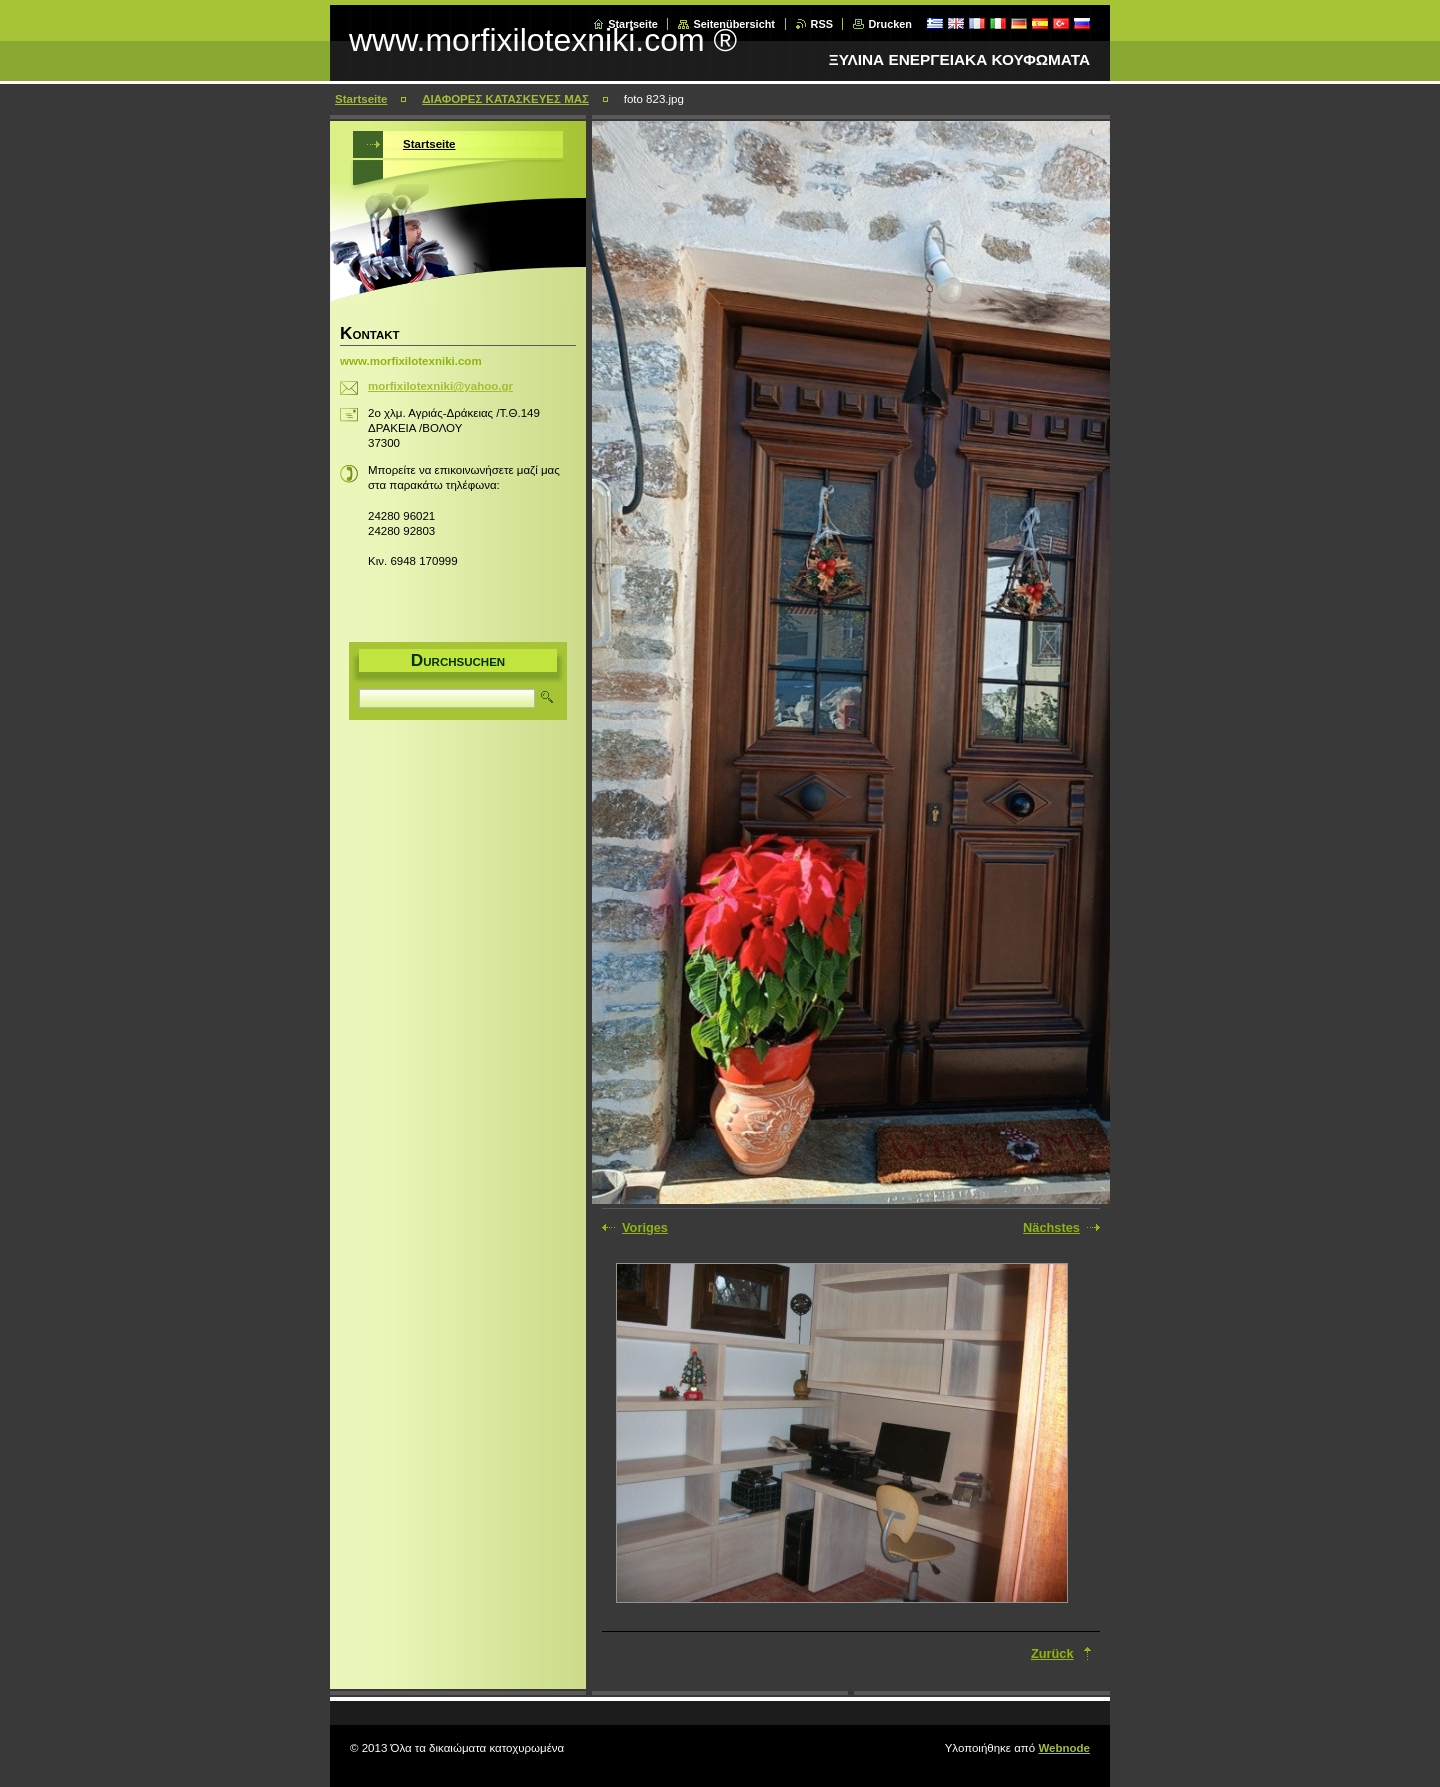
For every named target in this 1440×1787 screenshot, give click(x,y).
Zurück (1052, 1653)
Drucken (890, 24)
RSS (822, 24)
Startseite (633, 24)
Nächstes (1051, 1227)
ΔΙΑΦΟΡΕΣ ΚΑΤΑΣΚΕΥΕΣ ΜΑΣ (505, 99)
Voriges (645, 1227)
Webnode (1064, 1748)
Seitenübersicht (734, 24)
